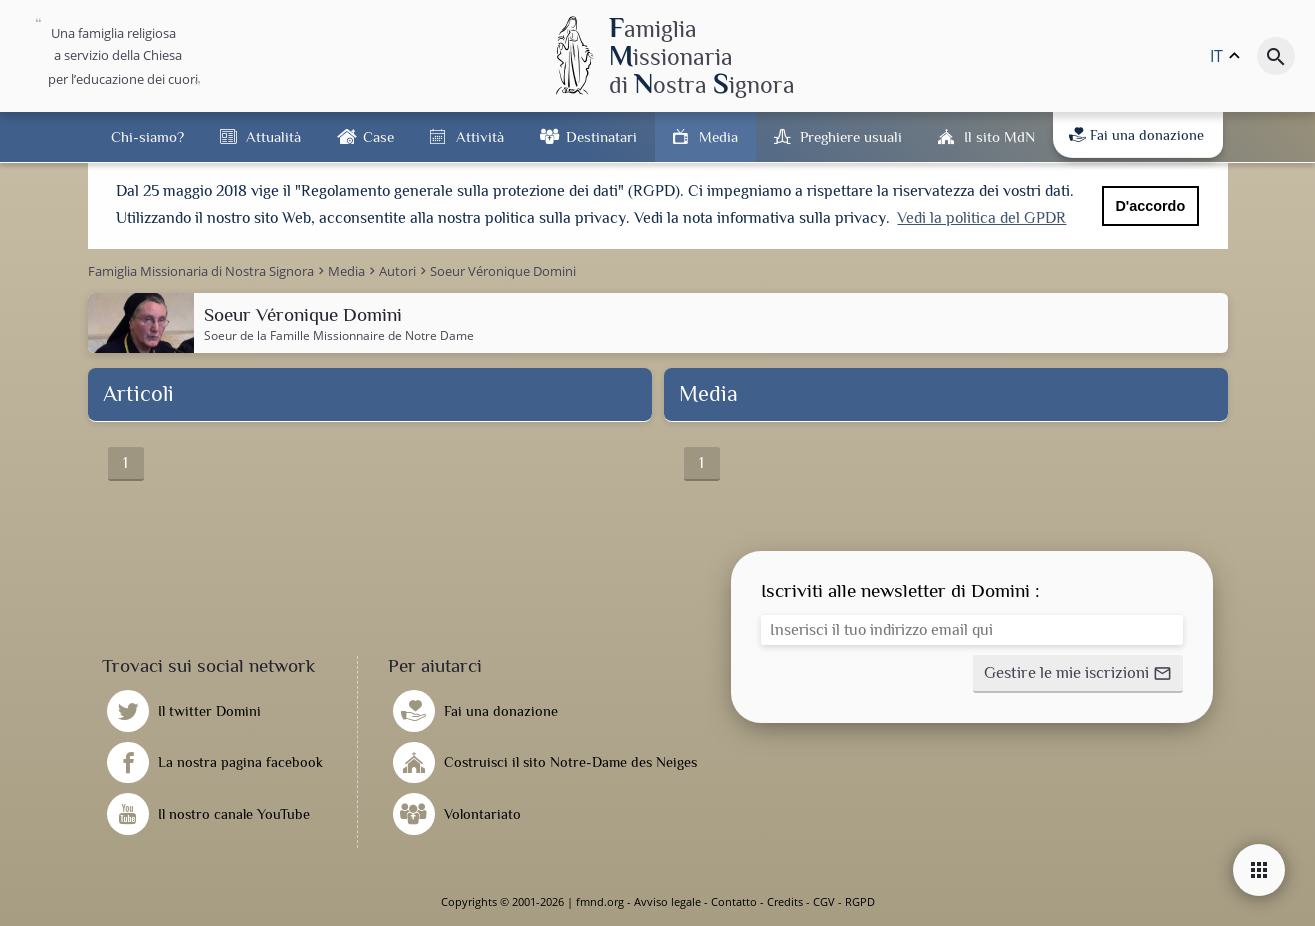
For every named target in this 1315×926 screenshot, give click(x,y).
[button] (1078, 674)
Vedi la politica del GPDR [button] (981, 218)
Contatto (734, 901)
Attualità (273, 136)
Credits (785, 901)
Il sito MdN (999, 136)
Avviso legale (667, 901)
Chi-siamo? (147, 136)
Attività (480, 136)
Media (718, 136)
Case (378, 136)
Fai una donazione (1136, 135)
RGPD (860, 901)
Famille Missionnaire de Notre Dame (372, 335)
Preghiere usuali (851, 136)
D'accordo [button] (1150, 206)
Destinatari (601, 136)
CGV (824, 901)
